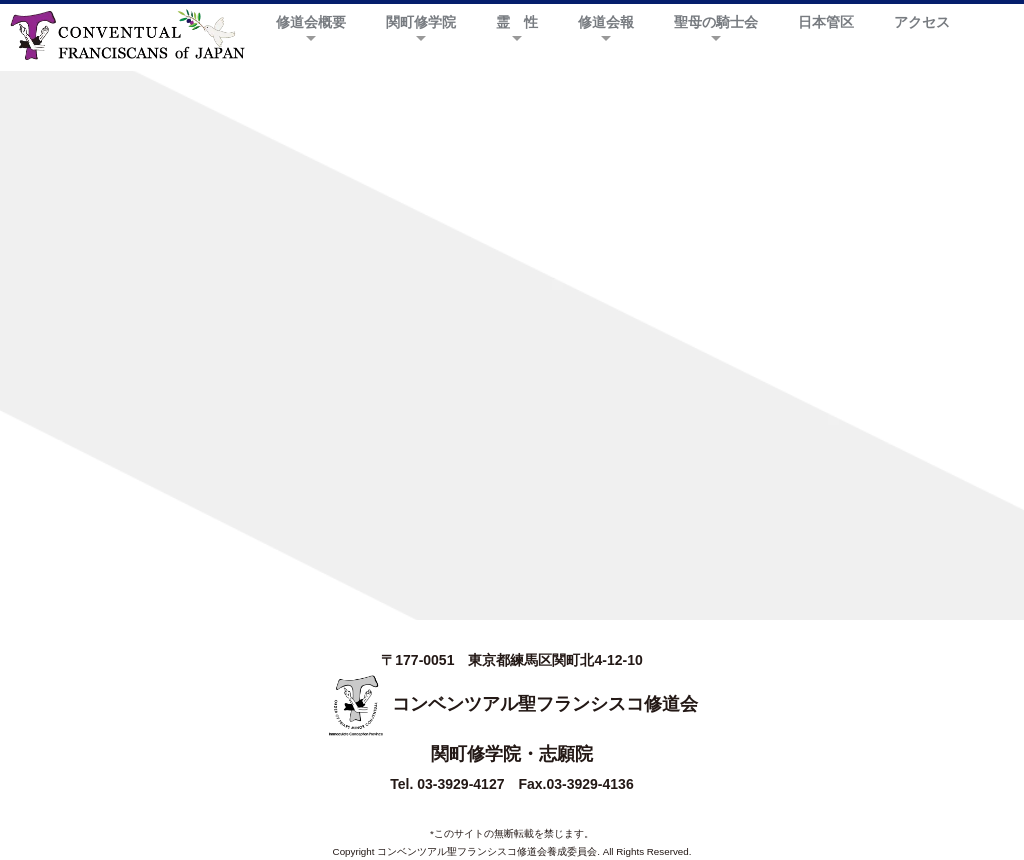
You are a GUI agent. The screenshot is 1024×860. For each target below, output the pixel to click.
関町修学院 (421, 22)
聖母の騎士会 (716, 22)
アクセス (922, 22)
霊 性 (517, 22)
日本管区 (826, 22)
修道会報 (606, 22)
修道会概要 (311, 22)
